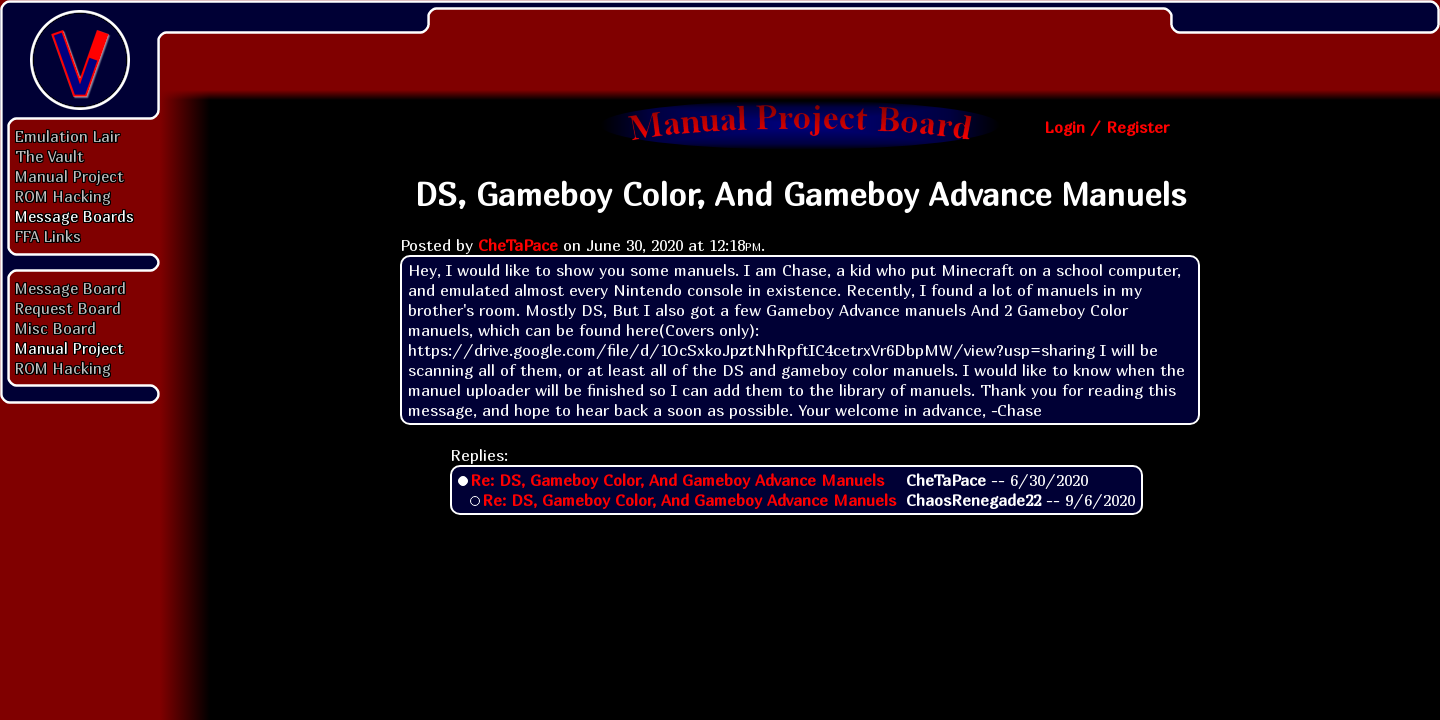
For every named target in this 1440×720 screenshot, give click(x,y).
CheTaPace (518, 245)
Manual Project (69, 176)
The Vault (49, 156)
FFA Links (48, 236)
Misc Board (55, 328)
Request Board (68, 308)
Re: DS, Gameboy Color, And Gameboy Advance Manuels (677, 480)
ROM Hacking (63, 196)
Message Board (70, 288)
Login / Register (1106, 127)
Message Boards (74, 216)
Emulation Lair (67, 136)
